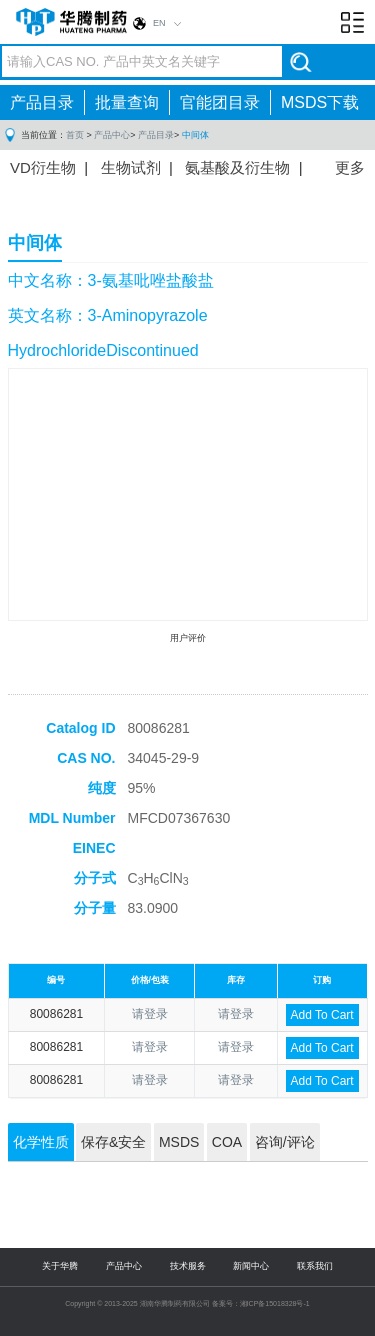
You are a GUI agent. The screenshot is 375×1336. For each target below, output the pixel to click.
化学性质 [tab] (41, 1142)
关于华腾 (60, 1266)
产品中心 (112, 135)
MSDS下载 (320, 102)
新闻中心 (251, 1266)
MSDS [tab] (179, 1142)
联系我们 (315, 1266)
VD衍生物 (43, 167)
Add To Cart (322, 1015)
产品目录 (42, 102)
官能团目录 (220, 102)
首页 (75, 135)
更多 (350, 167)
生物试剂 (131, 167)
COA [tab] (227, 1142)
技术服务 (188, 1266)
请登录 (150, 1014)
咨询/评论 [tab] (285, 1142)
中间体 (195, 135)
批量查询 (127, 102)
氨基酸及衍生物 (237, 167)
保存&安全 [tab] (113, 1142)
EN (159, 23)
